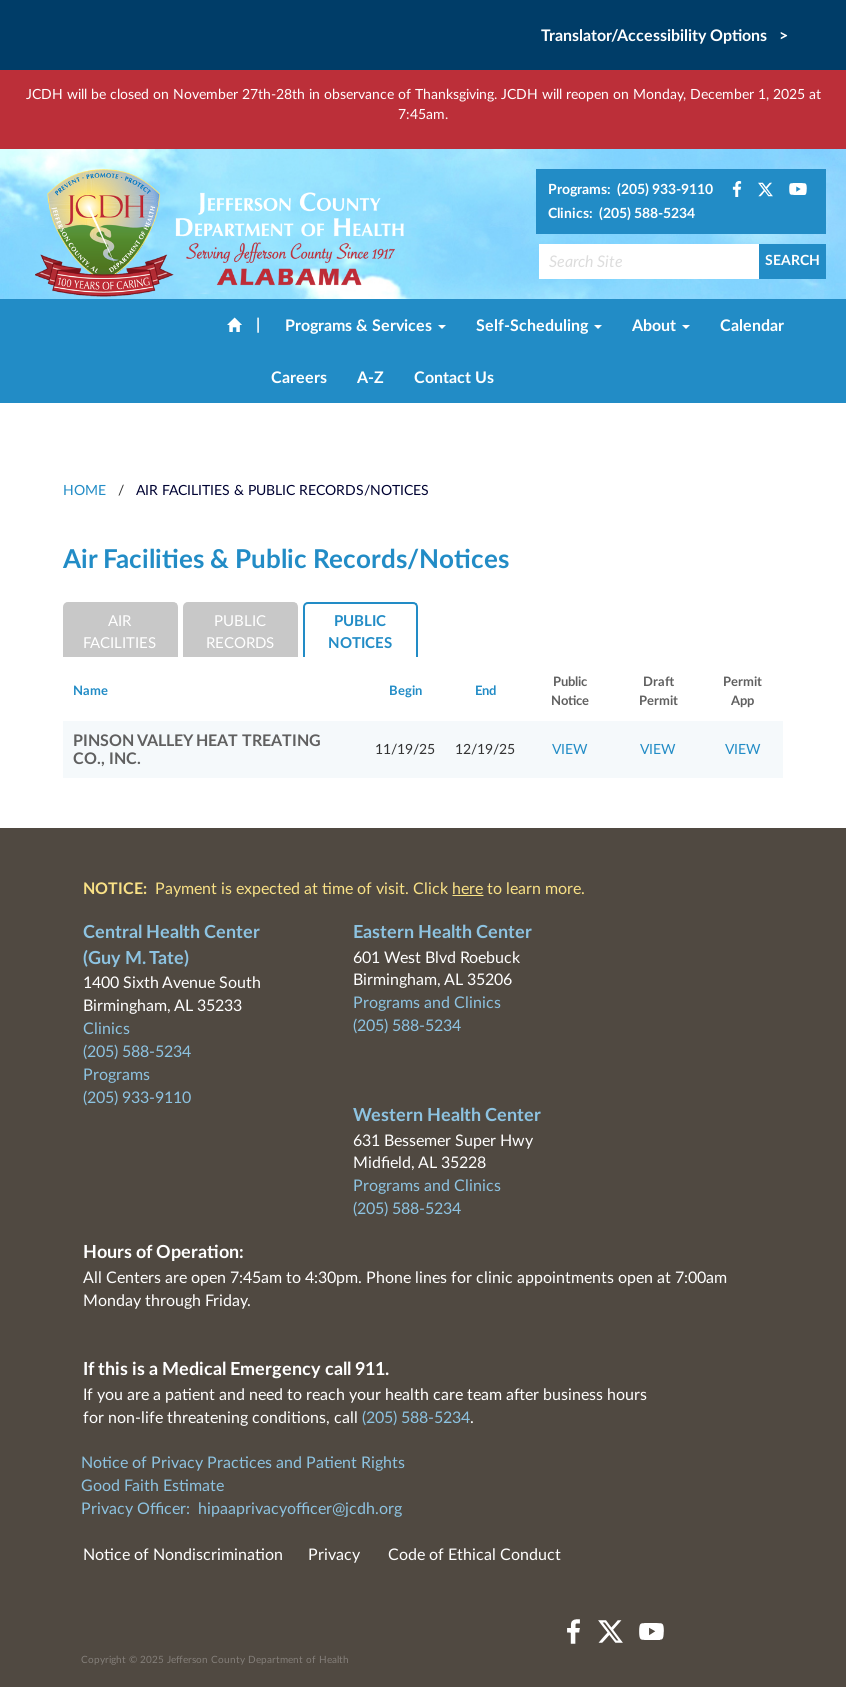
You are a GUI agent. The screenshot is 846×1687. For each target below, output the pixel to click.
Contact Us (454, 378)
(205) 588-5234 (137, 1052)
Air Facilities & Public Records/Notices (282, 491)
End (485, 691)
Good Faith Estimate (152, 1486)
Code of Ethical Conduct (474, 1555)
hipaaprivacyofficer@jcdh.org (300, 1509)
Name (90, 691)
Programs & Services (365, 326)
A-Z (370, 378)
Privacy (334, 1555)
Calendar (752, 326)
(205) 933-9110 (137, 1098)
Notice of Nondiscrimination (183, 1555)
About (661, 326)
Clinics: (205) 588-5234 (621, 214)
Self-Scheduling (539, 326)
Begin (405, 691)
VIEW (570, 750)
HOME (84, 491)
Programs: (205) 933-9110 (630, 190)
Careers (299, 378)
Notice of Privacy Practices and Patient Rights (243, 1463)
